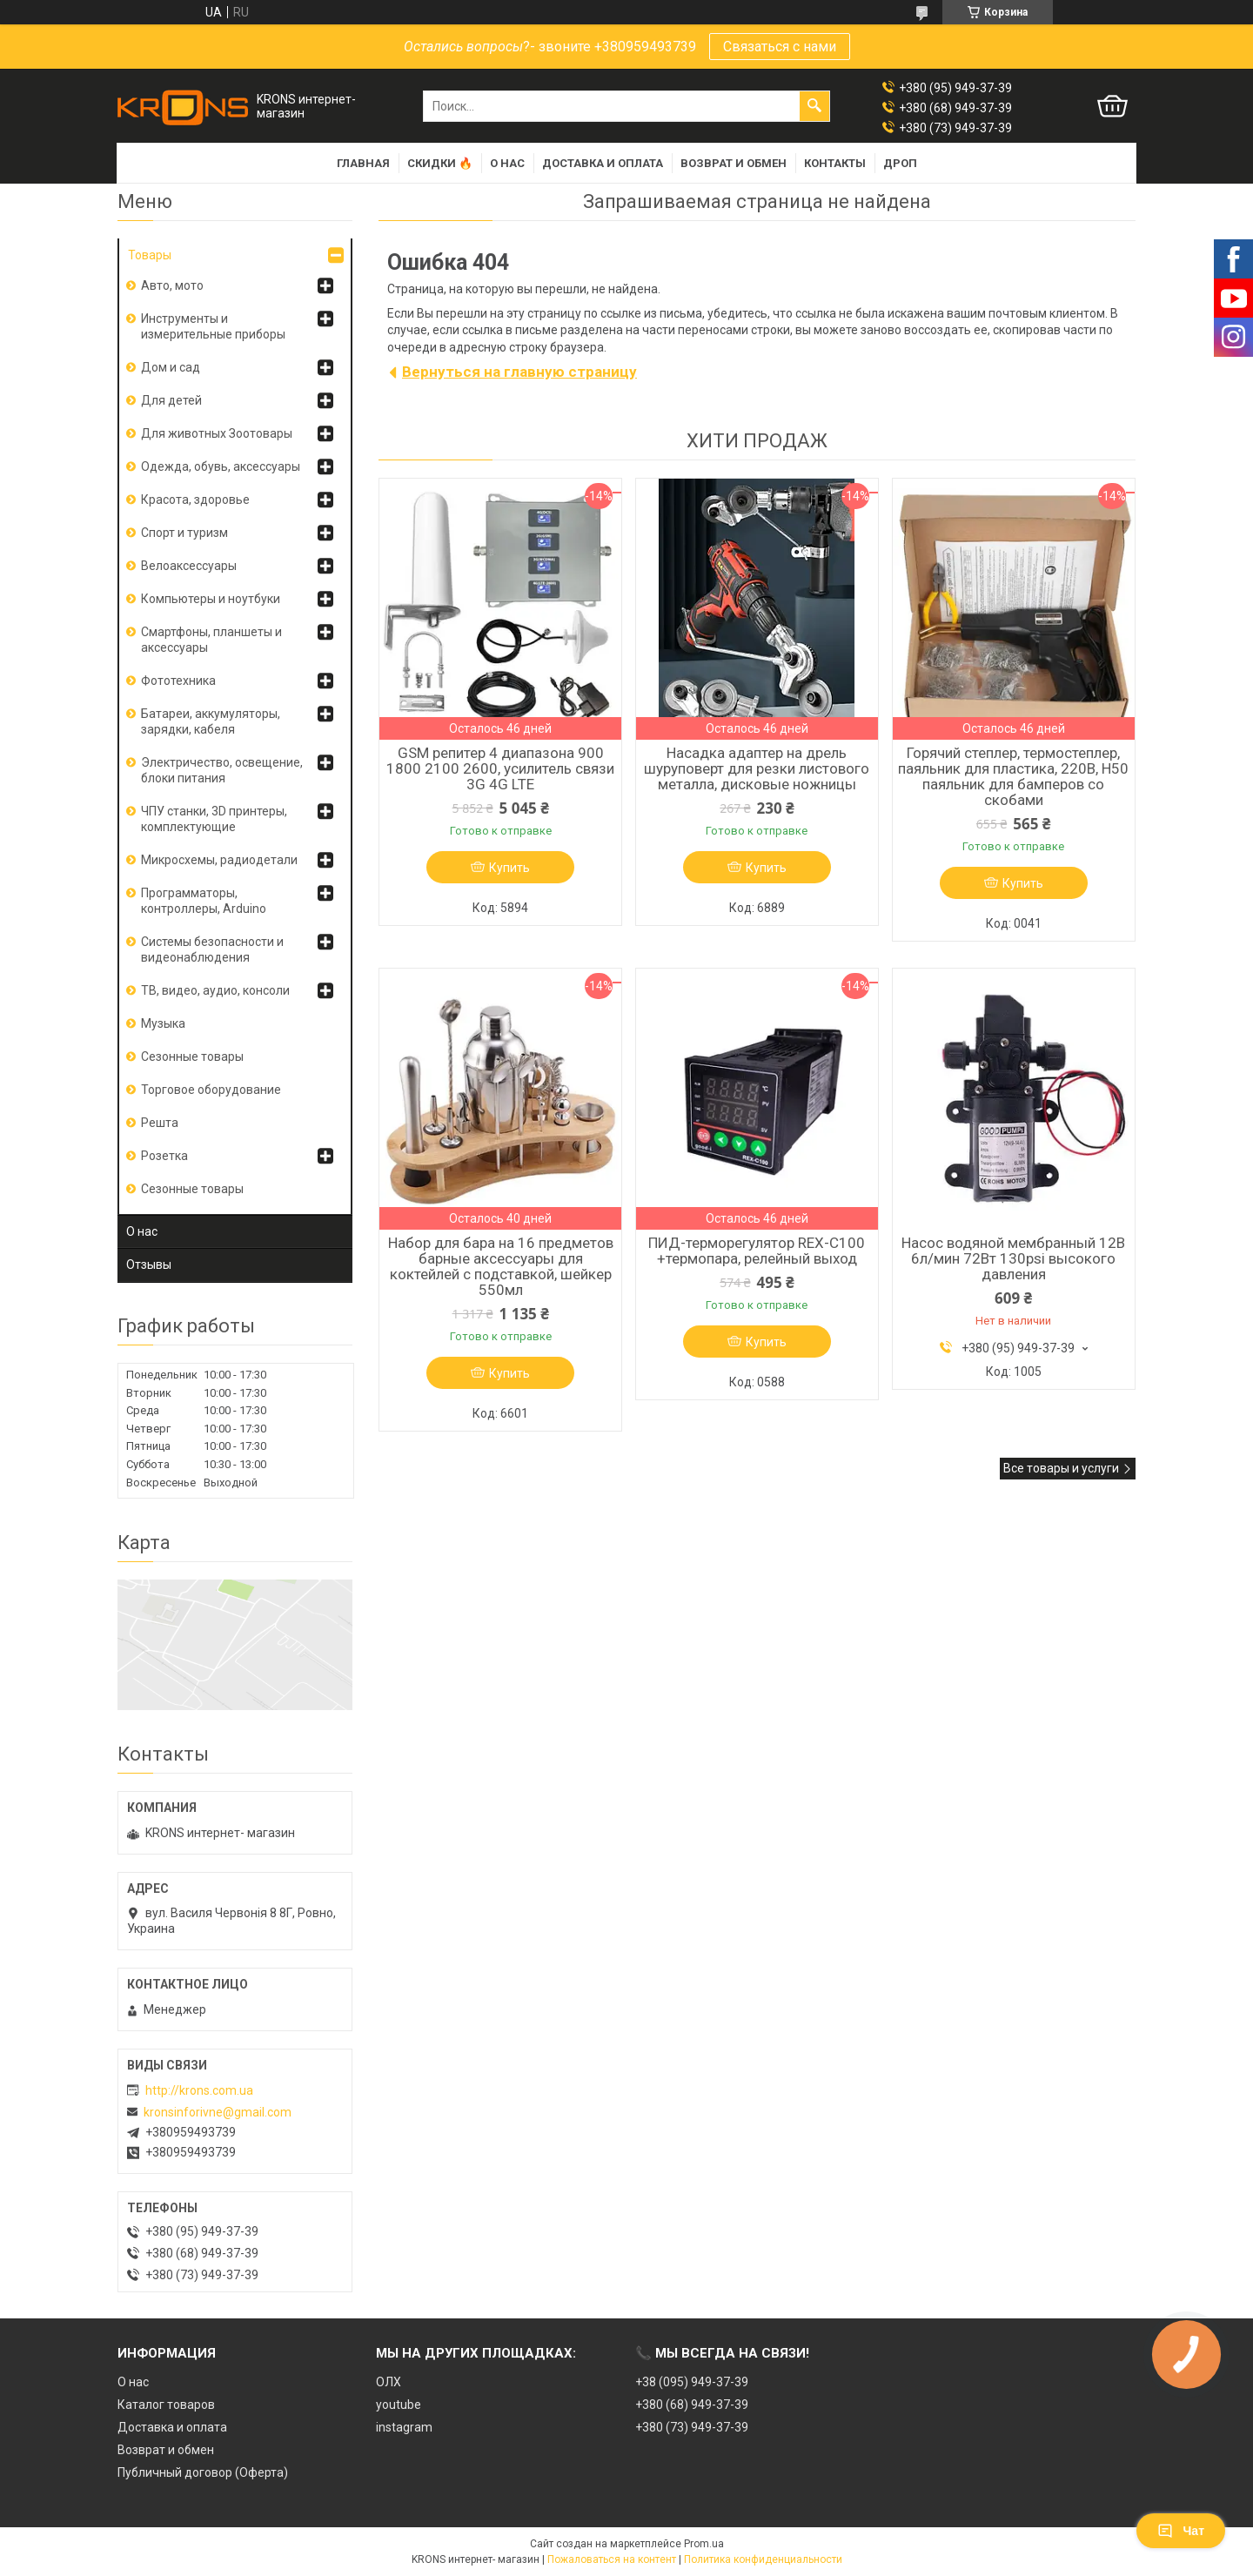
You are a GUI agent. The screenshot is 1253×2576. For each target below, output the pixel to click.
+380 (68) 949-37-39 (691, 2405)
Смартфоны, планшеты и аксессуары (211, 639)
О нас (507, 163)
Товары (149, 255)
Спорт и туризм (184, 533)
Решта (159, 1123)
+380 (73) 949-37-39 (691, 2427)
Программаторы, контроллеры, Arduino (203, 901)
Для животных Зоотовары (216, 433)
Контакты (835, 163)
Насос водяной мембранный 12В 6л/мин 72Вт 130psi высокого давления (1013, 1258)
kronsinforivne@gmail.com (217, 2112)
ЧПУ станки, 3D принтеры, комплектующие (214, 819)
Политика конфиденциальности (763, 2559)
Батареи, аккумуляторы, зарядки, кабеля (210, 721)
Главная (363, 163)
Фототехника (178, 681)
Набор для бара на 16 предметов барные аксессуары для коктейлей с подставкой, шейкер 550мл (500, 1266)
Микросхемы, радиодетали (219, 860)
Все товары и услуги (1061, 1468)
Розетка (164, 1156)
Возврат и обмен (733, 163)
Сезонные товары (192, 1056)
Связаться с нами (779, 46)
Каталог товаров (166, 2405)
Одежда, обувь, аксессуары (220, 466)
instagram (404, 2427)
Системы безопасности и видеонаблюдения (212, 949)
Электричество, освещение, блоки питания (222, 770)
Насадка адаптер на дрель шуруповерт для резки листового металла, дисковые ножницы (756, 768)
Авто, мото (172, 285)
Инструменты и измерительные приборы (213, 326)
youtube (398, 2405)
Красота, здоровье (195, 499)
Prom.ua (704, 2544)
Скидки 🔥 (439, 163)
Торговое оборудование (211, 1090)
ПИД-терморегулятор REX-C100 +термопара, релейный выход (756, 1250)
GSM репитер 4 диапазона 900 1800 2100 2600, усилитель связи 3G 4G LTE (500, 768)
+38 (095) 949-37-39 (691, 2382)
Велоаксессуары (189, 566)
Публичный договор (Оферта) (202, 2472)
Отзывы (148, 1264)
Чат (1180, 2531)
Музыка (163, 1023)
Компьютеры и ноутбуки (210, 599)
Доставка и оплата (602, 163)
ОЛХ (388, 2382)
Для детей (171, 400)
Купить (509, 868)
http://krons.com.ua (199, 2090)
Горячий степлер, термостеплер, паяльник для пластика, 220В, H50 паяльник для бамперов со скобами (1013, 776)
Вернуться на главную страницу (519, 371)
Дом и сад (170, 367)
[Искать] (814, 106)
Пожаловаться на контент (611, 2559)
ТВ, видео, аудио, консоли (215, 990)
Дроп (900, 163)
